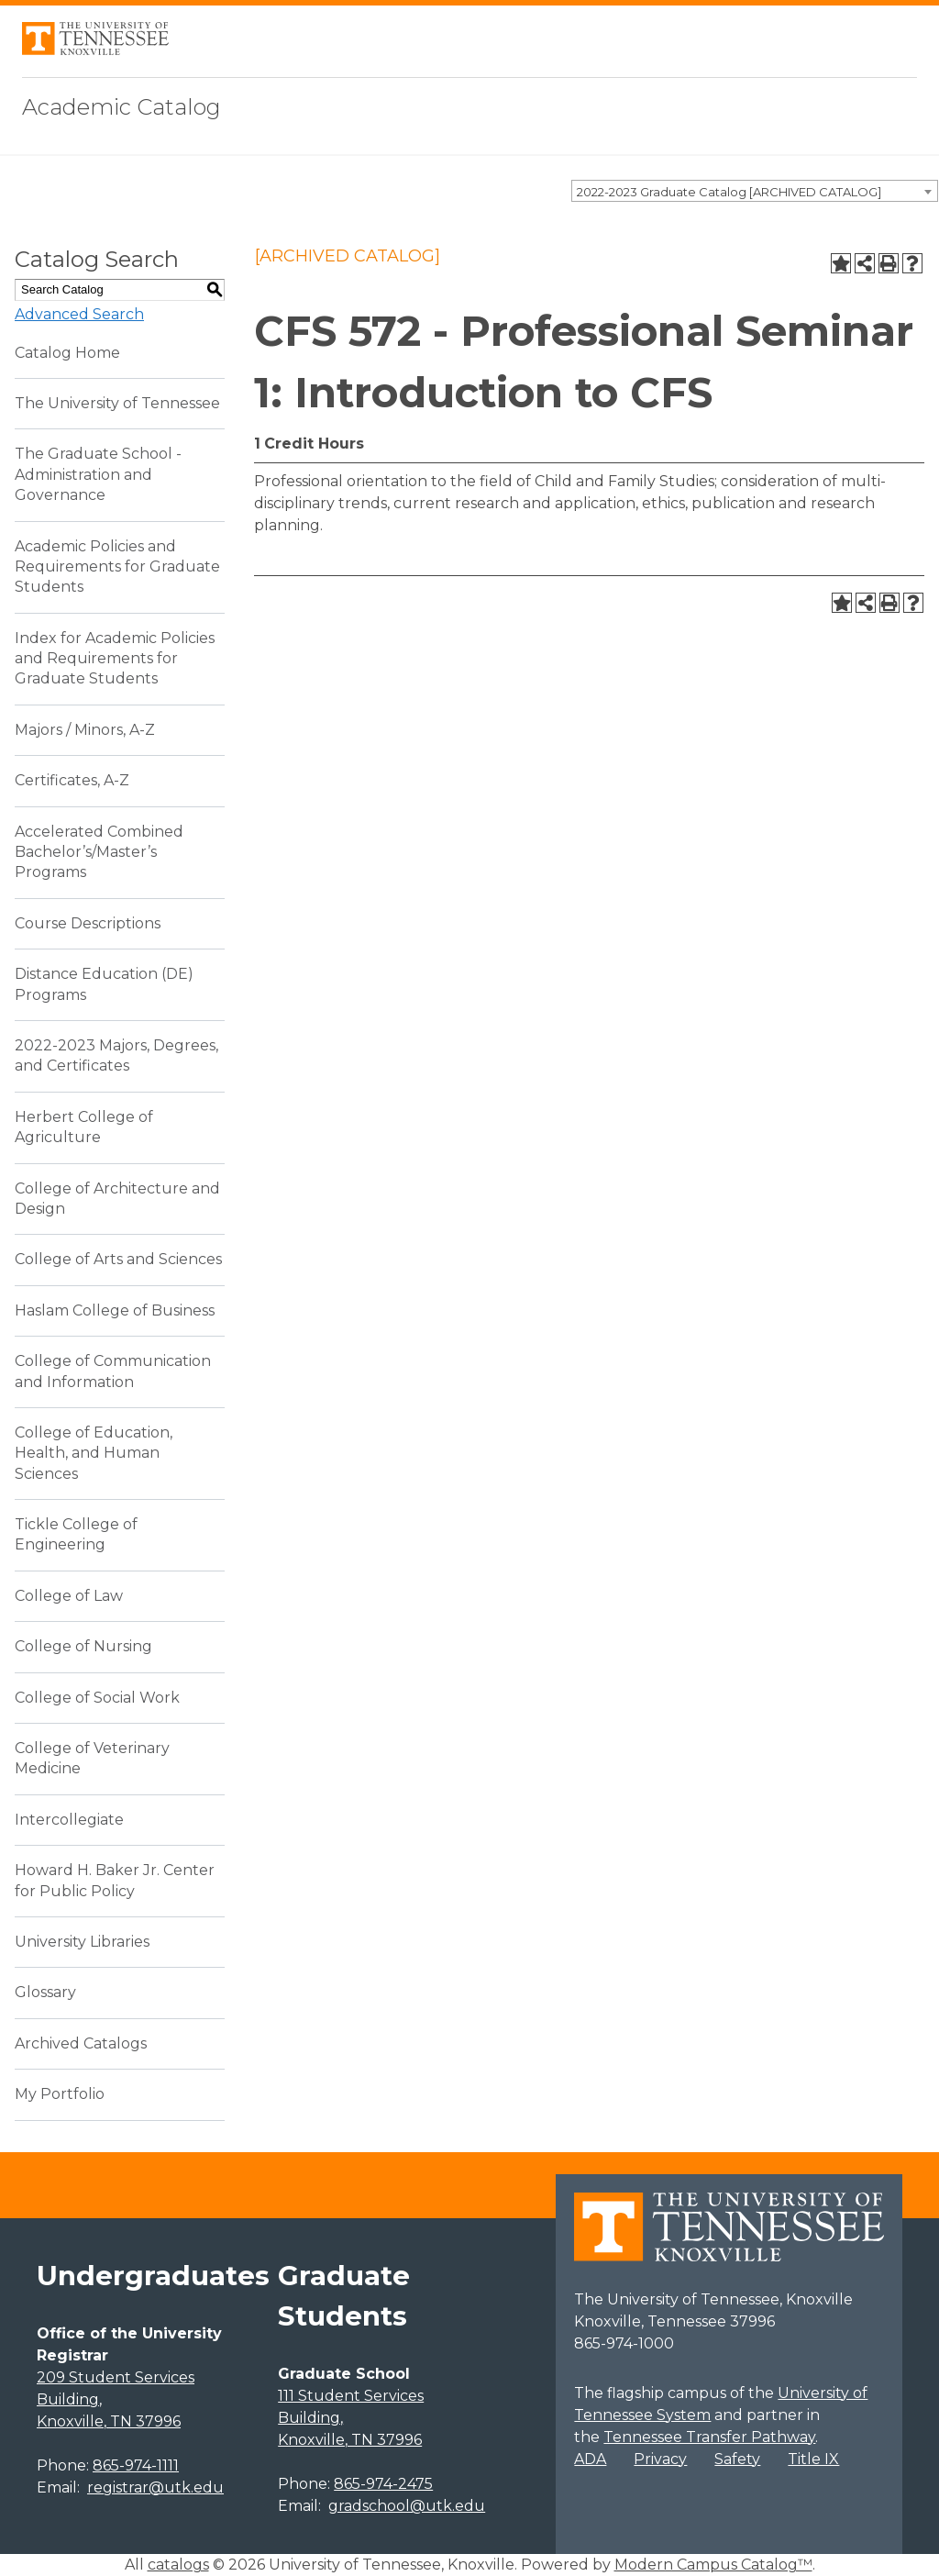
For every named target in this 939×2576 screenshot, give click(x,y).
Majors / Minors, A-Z (85, 729)
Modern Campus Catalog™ (713, 2564)
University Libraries (82, 1941)
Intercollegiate (69, 1819)
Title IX (813, 2459)
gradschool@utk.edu (406, 2506)
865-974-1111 (136, 2465)
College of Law (69, 1595)
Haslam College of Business (115, 1310)
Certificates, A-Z (72, 780)
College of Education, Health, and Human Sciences (93, 1453)
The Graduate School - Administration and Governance (98, 474)
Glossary (45, 1992)
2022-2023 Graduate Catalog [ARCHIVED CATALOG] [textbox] (729, 191)
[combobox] (754, 191)
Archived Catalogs (81, 2043)
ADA (590, 2459)
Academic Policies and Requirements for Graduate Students (117, 567)
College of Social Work (97, 1697)
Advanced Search (79, 314)
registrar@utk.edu (155, 2487)
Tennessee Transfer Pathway (709, 2437)
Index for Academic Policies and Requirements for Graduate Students (115, 658)
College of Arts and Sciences (118, 1259)
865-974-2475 (383, 2484)
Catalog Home (67, 352)
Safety (737, 2459)
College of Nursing (83, 1646)
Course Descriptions (87, 923)
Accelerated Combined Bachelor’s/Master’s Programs (99, 852)
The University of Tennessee (117, 403)
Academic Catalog (121, 107)
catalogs (178, 2564)
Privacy (660, 2459)
